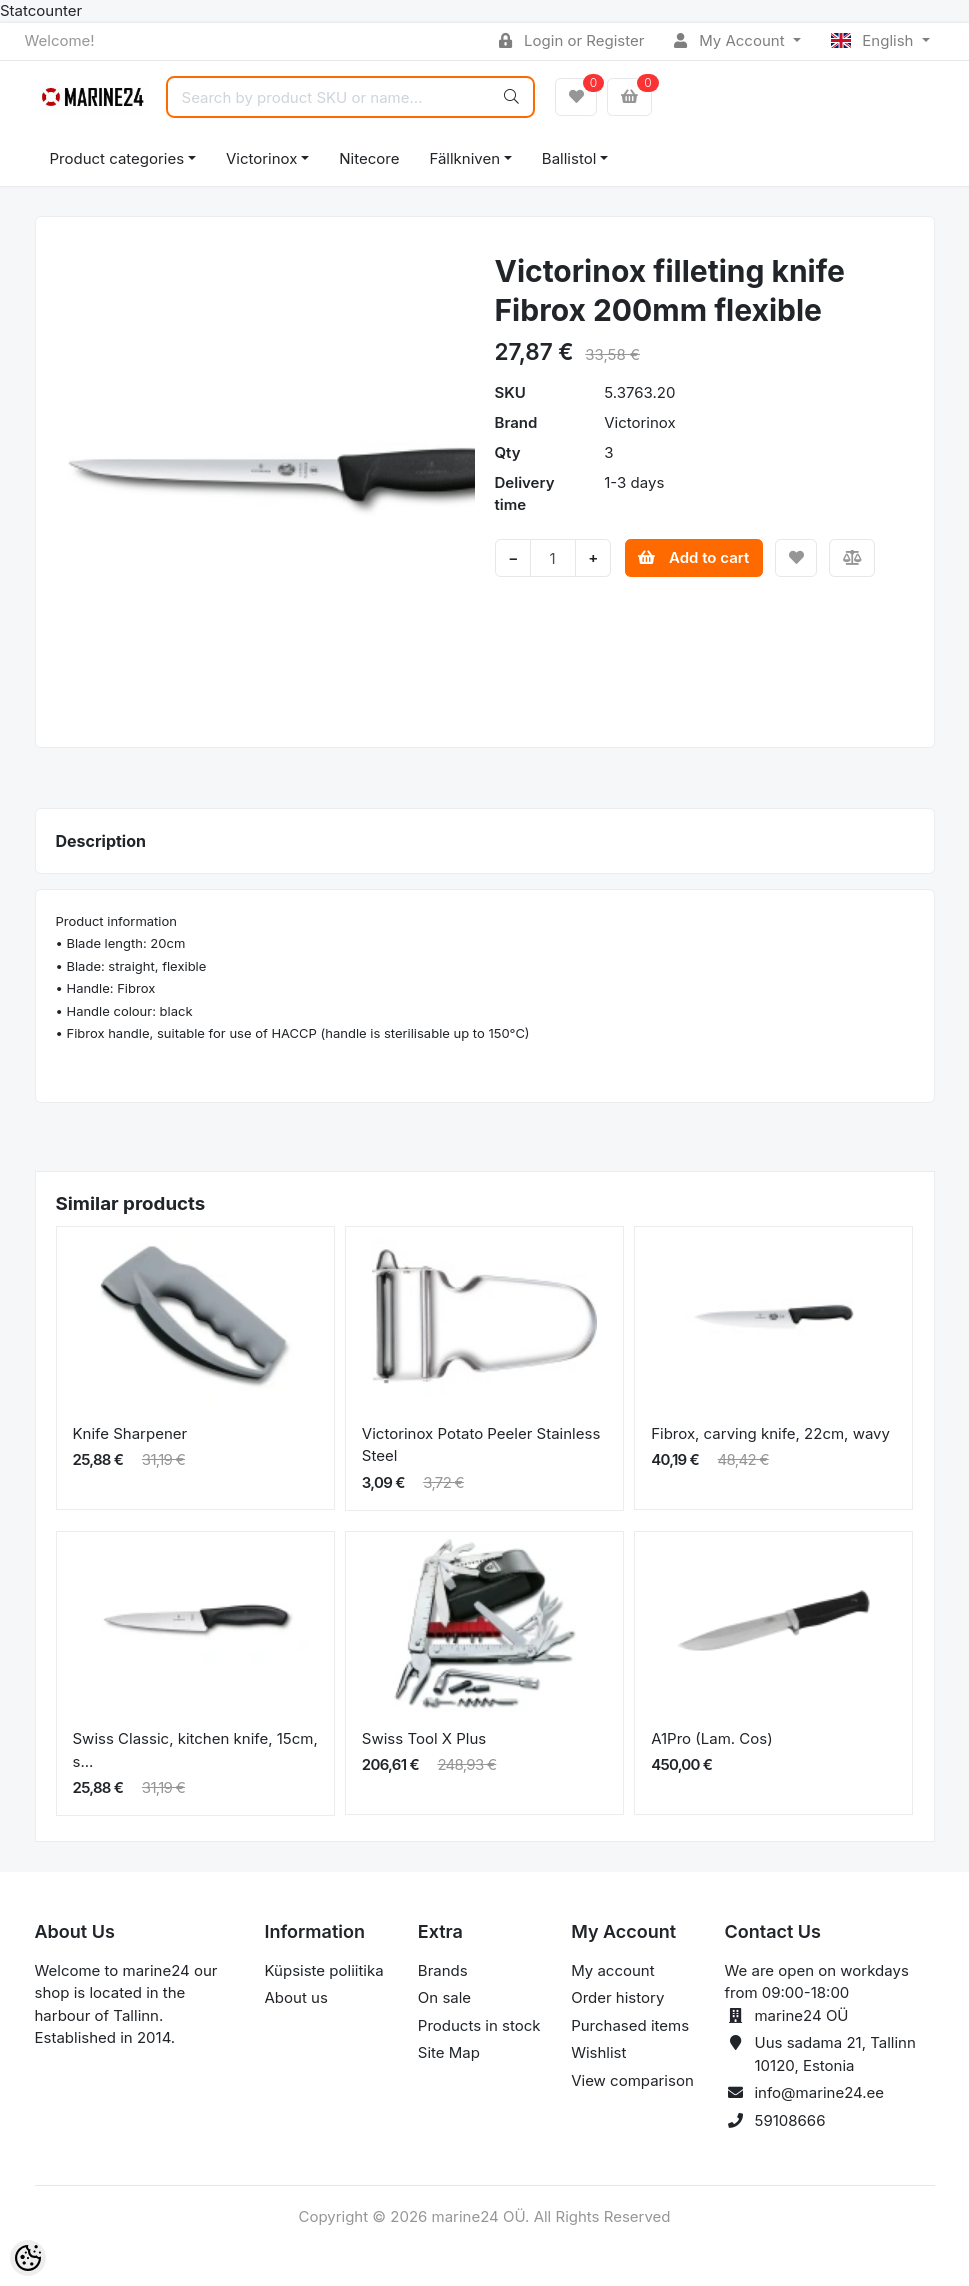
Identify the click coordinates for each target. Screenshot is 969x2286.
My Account (731, 40)
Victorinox (261, 158)
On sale (444, 1997)
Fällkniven (464, 158)
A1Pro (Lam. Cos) (712, 1738)
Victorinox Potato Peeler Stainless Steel (481, 1445)
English (874, 40)
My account (612, 1970)
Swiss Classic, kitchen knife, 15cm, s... (195, 1750)
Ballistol (569, 158)
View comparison (632, 2080)
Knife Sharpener (130, 1433)
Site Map (449, 2052)
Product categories (117, 158)
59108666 (789, 2120)
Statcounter (41, 10)
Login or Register (571, 40)
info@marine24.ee (819, 2092)
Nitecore (369, 158)
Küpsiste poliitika (324, 1970)
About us (296, 1997)
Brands (443, 1970)
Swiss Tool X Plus (424, 1738)
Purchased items (630, 2025)
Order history (617, 1997)
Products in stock (479, 2025)
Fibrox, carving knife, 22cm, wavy (770, 1433)
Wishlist (598, 2052)
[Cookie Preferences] (28, 2258)
